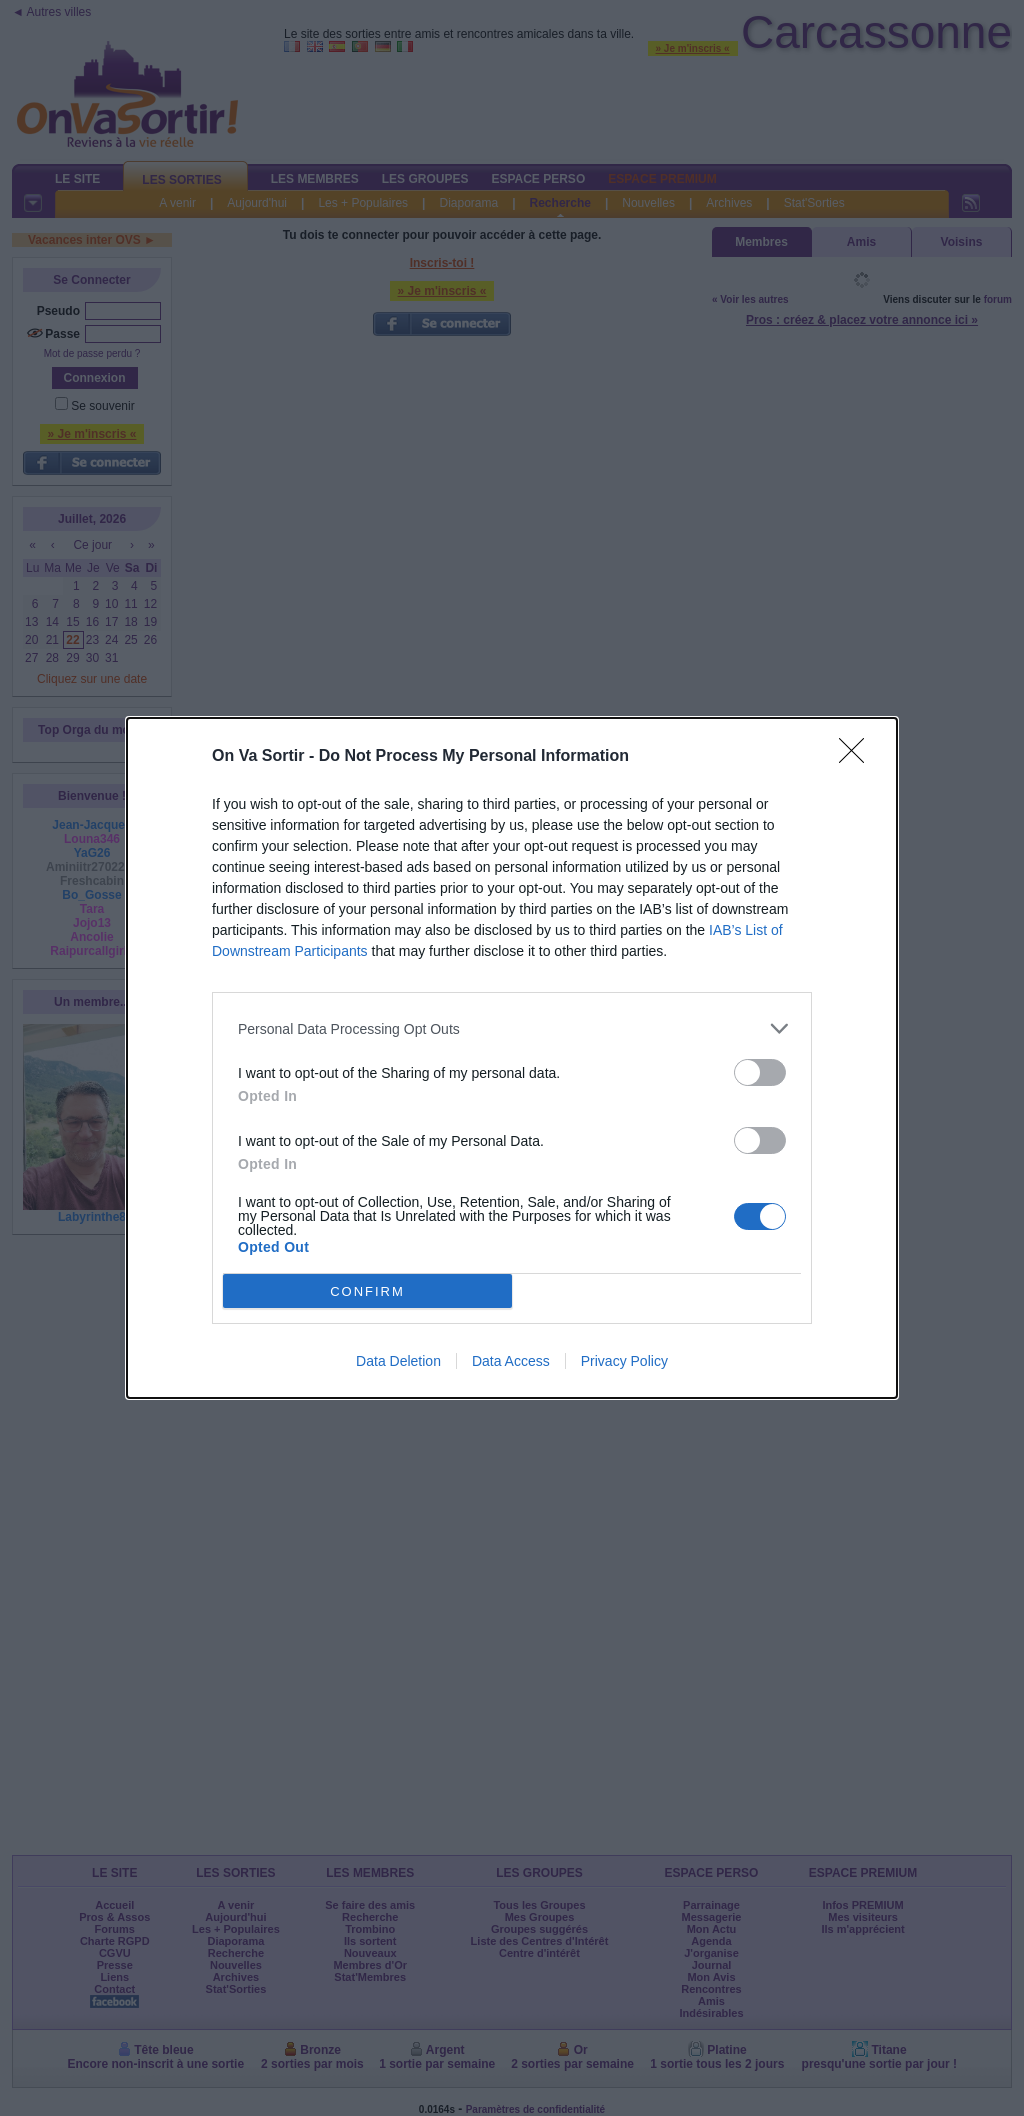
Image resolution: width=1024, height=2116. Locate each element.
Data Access (511, 1361)
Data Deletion (398, 1361)
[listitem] (512, 1028)
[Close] (858, 757)
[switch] (760, 1072)
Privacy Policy (624, 1361)
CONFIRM (367, 1291)
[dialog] (512, 1058)
